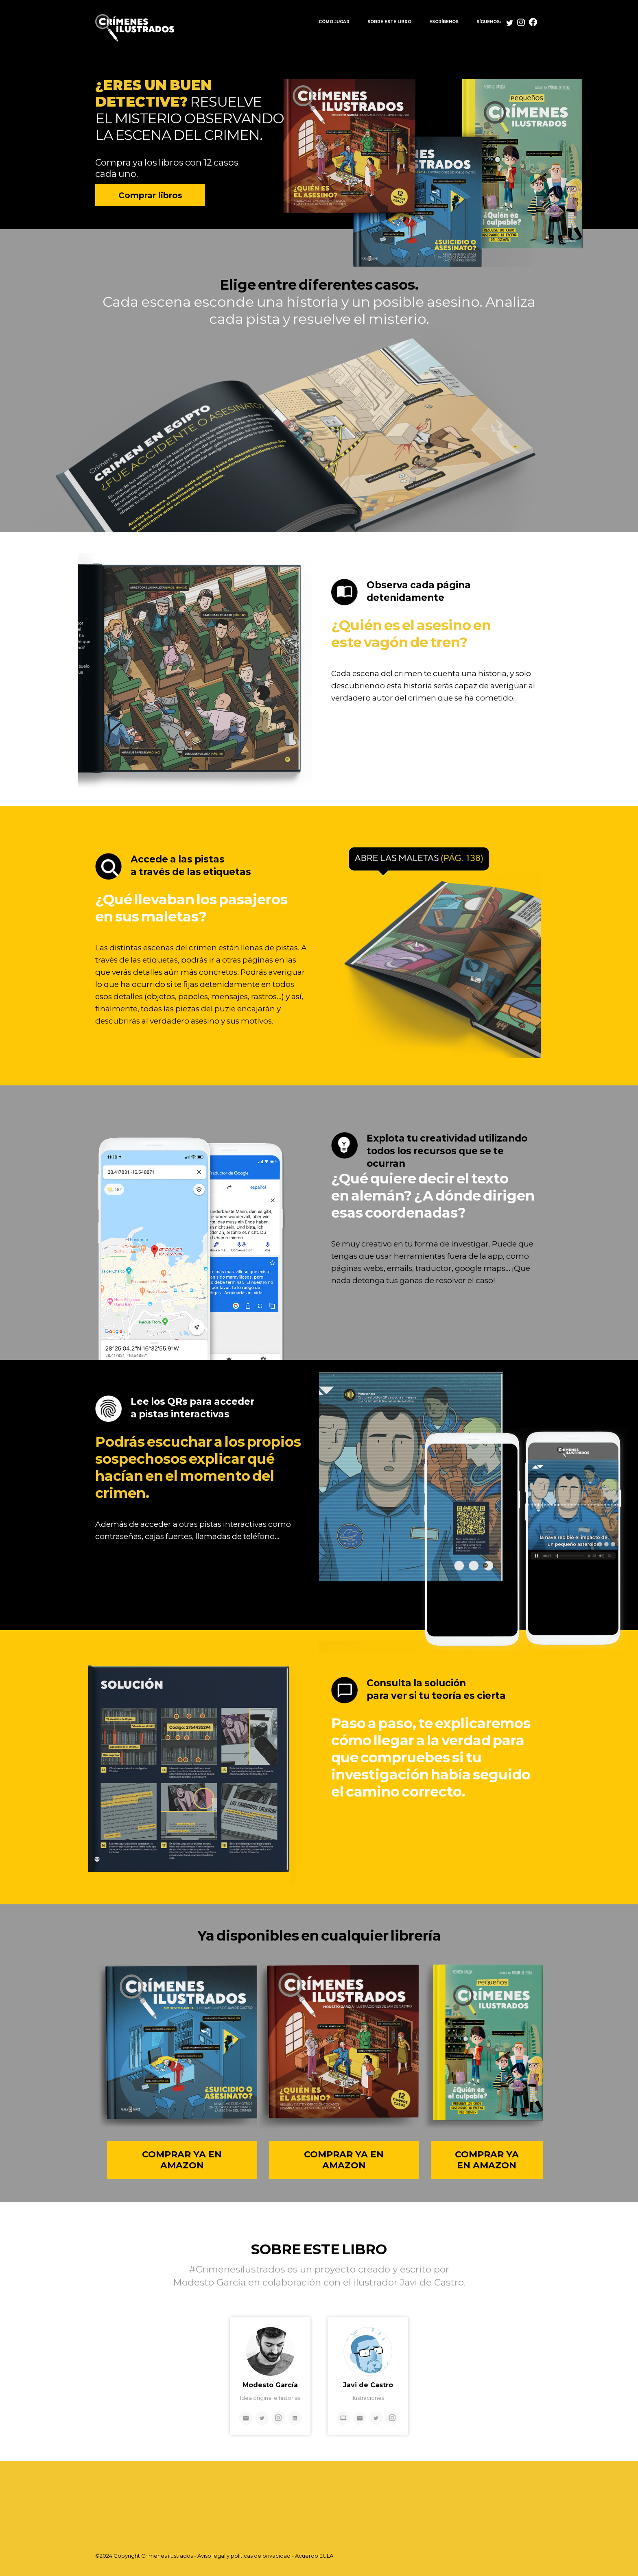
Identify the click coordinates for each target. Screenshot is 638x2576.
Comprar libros (150, 195)
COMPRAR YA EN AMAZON (182, 2160)
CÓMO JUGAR (334, 21)
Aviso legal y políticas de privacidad (244, 2555)
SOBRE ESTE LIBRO (389, 21)
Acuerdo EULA (314, 2555)
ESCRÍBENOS (444, 21)
